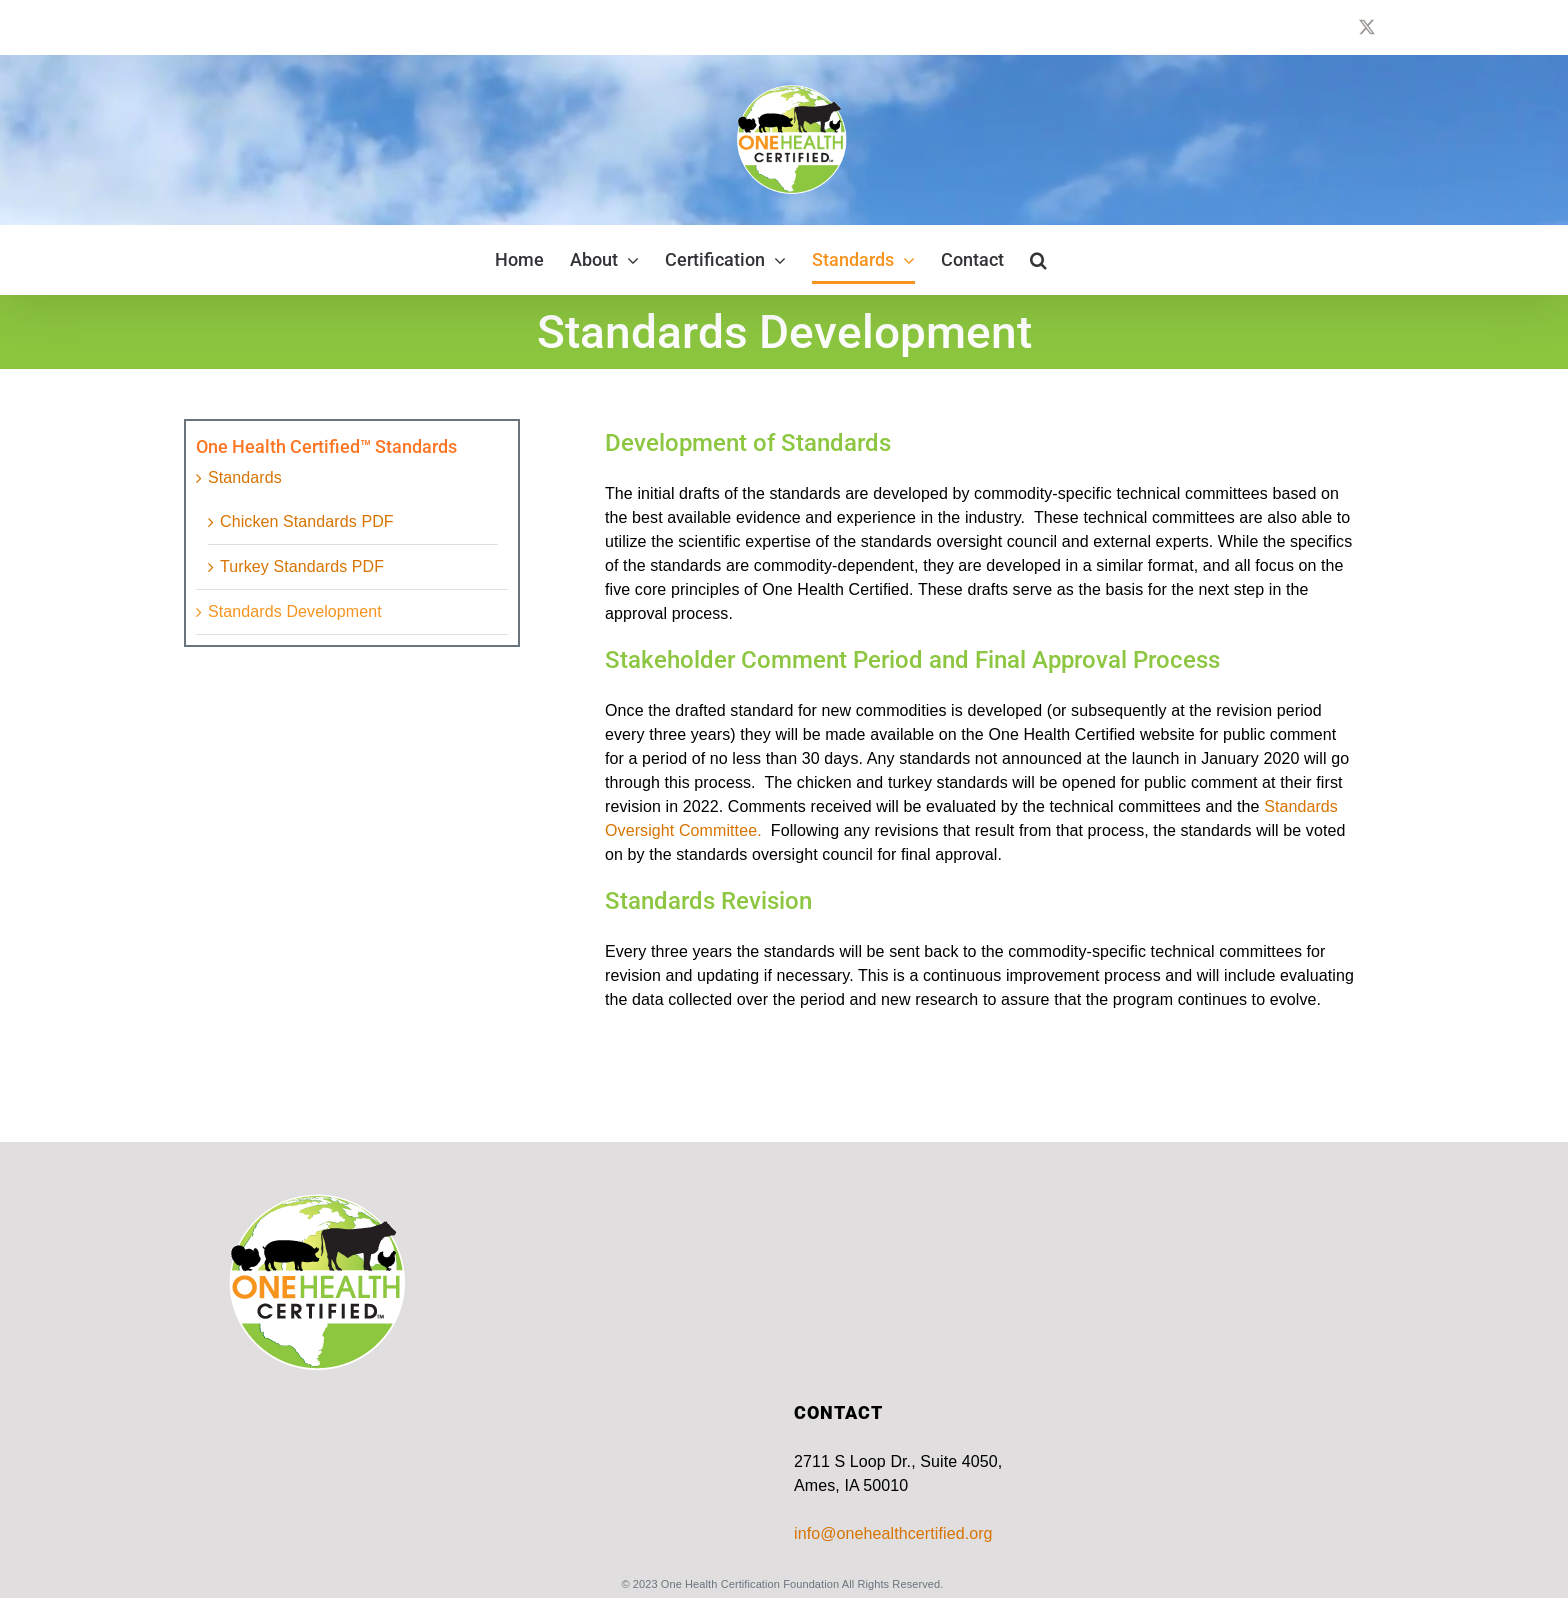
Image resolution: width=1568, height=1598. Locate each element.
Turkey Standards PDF (302, 566)
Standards (245, 477)
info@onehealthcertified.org (893, 1533)
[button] (1038, 260)
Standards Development (295, 611)
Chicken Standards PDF (307, 521)
